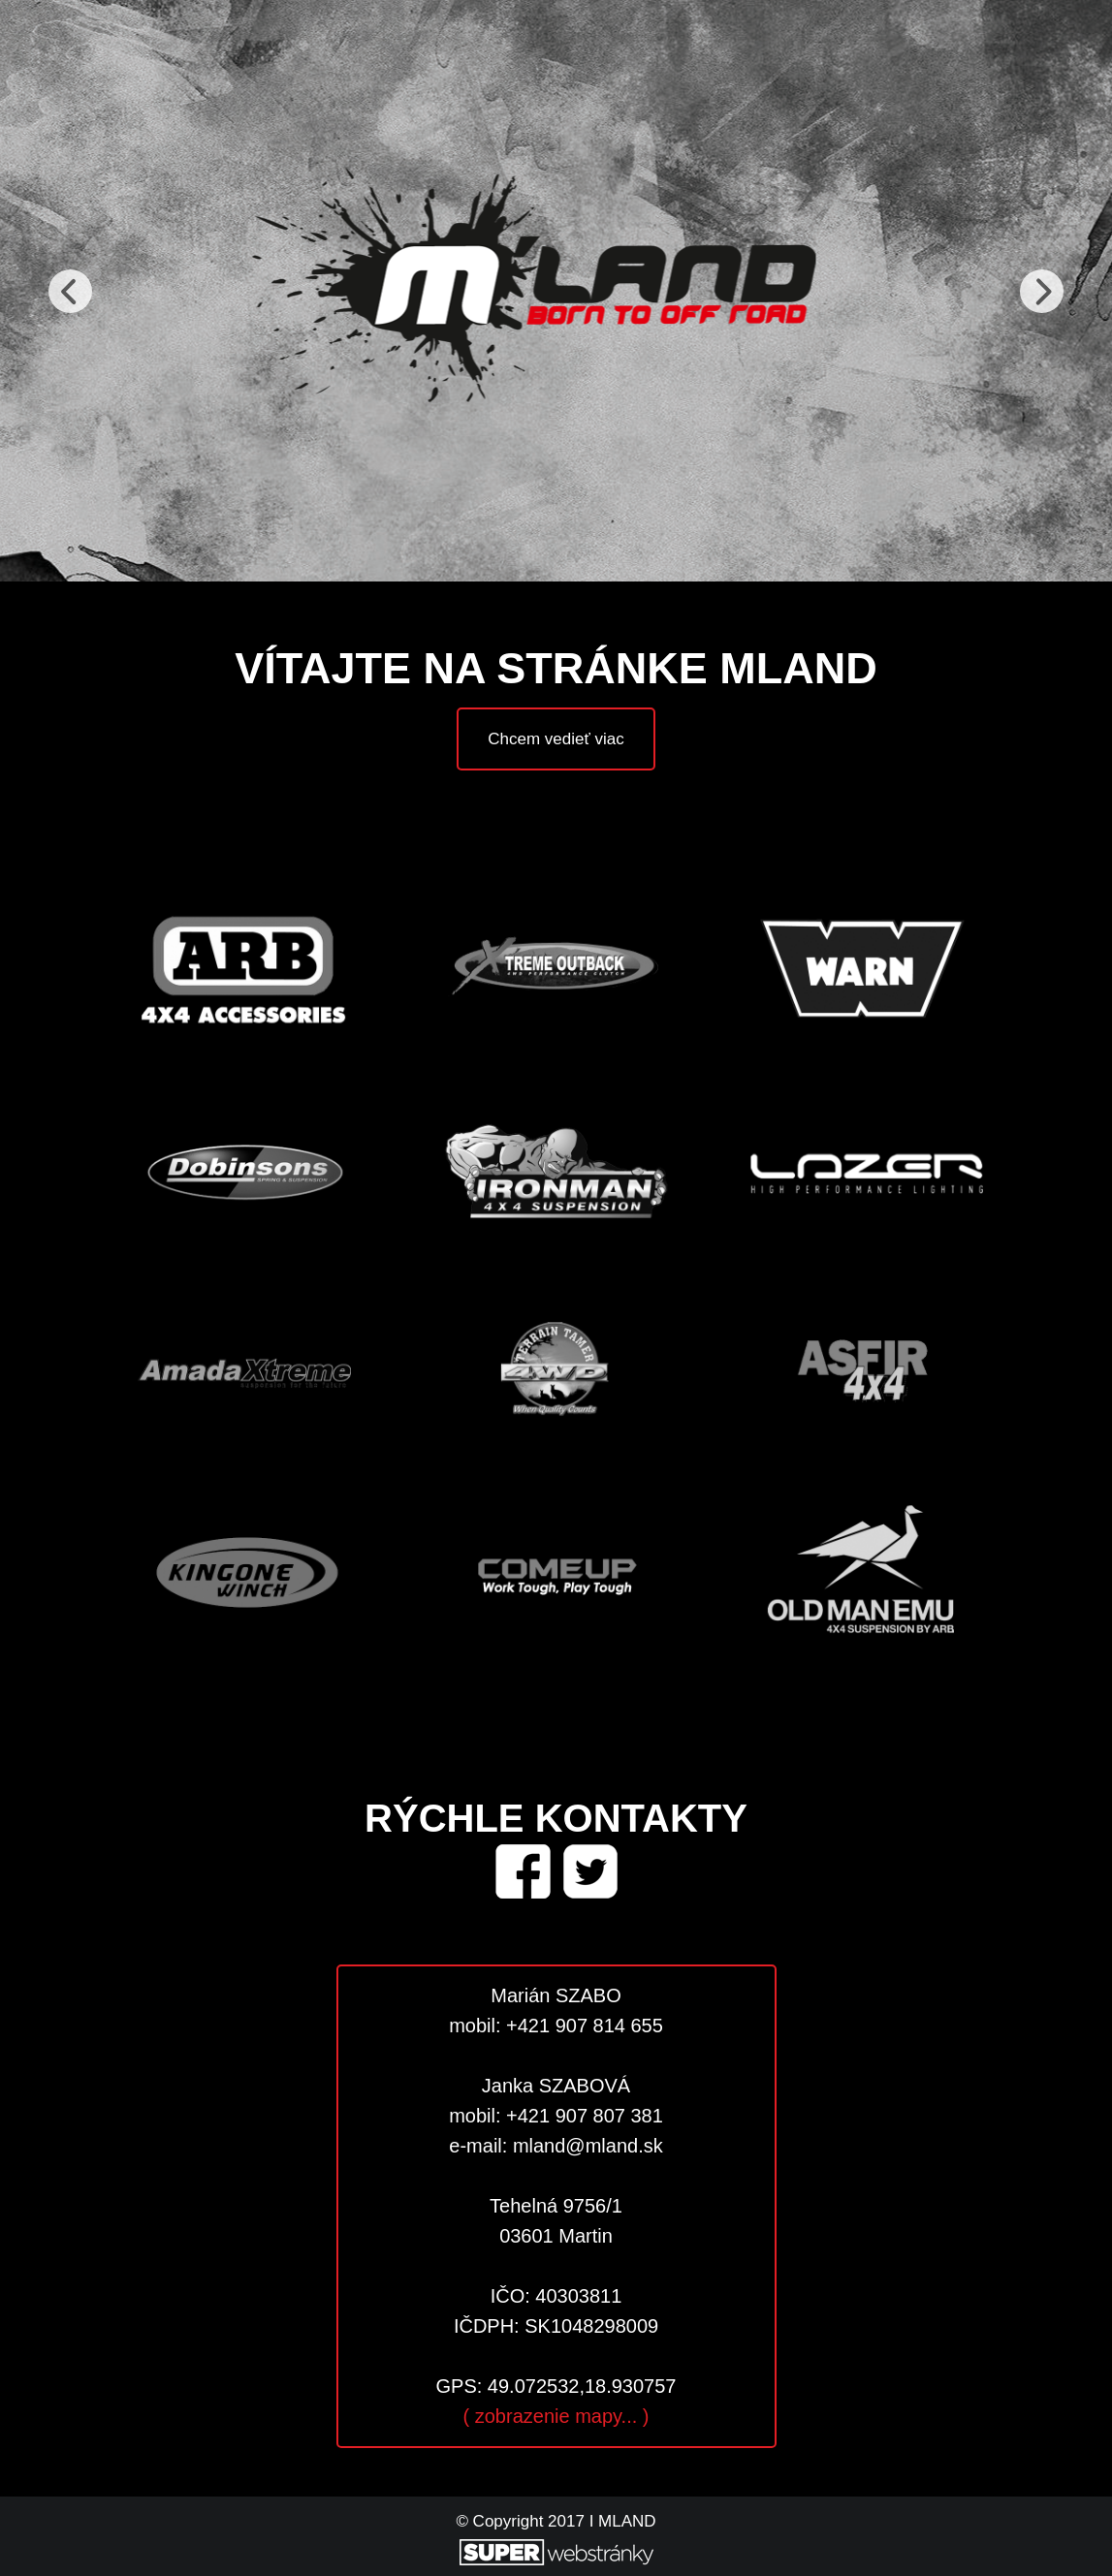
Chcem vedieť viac (556, 739)
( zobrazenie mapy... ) (556, 2416)
